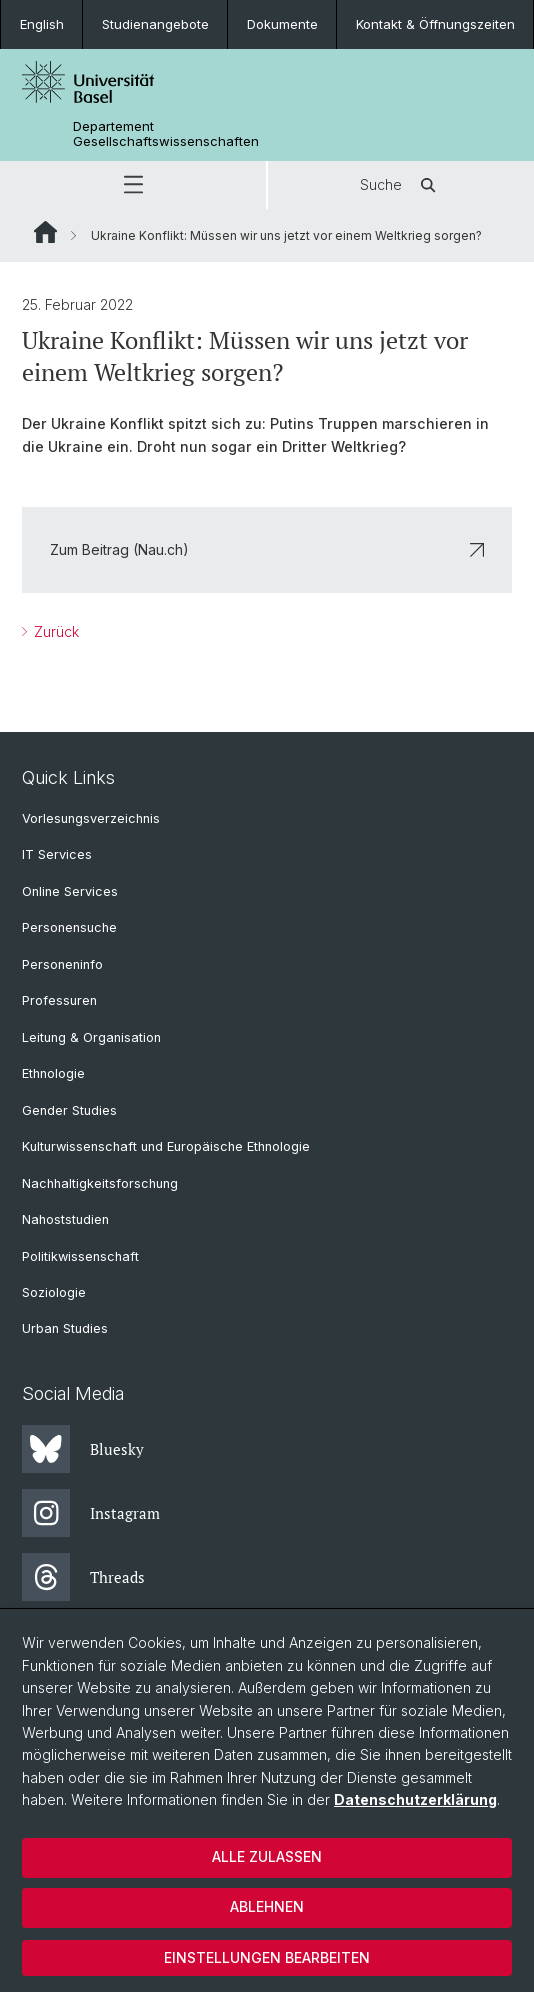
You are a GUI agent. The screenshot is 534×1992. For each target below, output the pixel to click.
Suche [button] (401, 185)
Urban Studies (65, 1328)
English (42, 24)
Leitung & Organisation (91, 1037)
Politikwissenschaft (80, 1256)
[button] (133, 185)
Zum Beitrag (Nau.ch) (267, 549)
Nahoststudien (65, 1219)
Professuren (59, 1000)
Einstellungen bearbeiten (267, 1957)
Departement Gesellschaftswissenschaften (166, 134)
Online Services (70, 891)
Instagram (91, 1513)
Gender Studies (69, 1110)
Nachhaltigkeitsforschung (100, 1183)
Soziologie (54, 1292)
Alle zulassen (267, 1856)
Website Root (45, 232)
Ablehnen (267, 1906)
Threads (83, 1577)
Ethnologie (53, 1073)
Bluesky (83, 1449)
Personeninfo (62, 964)
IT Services (57, 854)
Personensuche (69, 927)
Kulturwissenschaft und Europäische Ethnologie (166, 1146)
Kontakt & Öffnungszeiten (435, 24)
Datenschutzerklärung (415, 1799)
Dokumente (282, 24)
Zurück (54, 631)
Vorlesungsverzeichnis (91, 818)
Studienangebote (155, 24)
